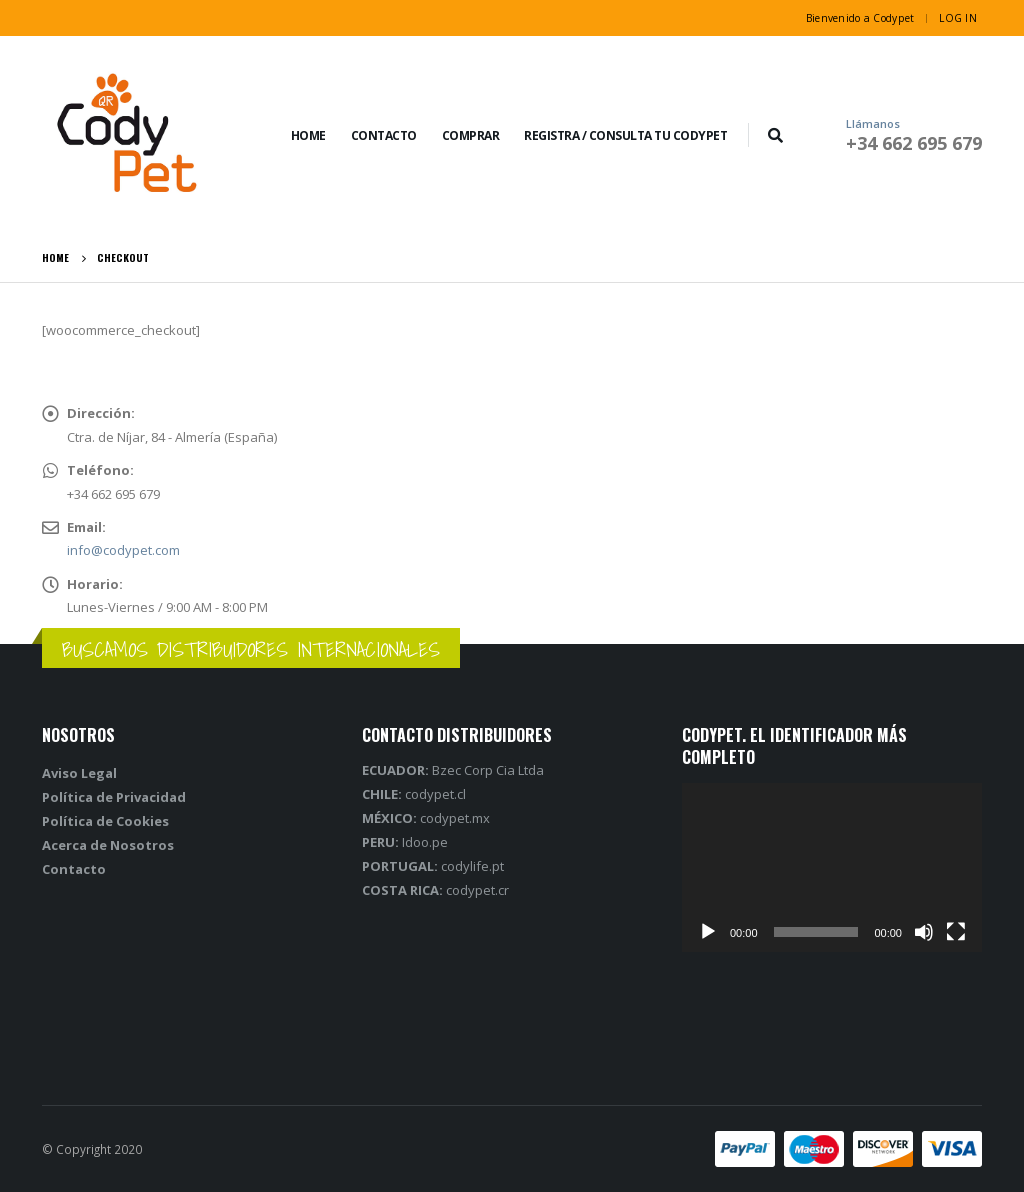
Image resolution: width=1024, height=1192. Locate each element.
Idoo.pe (405, 842)
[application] (832, 867)
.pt (496, 866)
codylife (425, 866)
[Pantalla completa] (956, 932)
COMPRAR (471, 135)
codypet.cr (435, 890)
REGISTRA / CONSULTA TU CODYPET (625, 135)
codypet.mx (426, 818)
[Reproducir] (708, 932)
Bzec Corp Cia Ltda (454, 770)
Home (308, 135)
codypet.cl (414, 794)
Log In (958, 18)
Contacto (384, 135)
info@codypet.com (123, 550)
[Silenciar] (924, 932)
